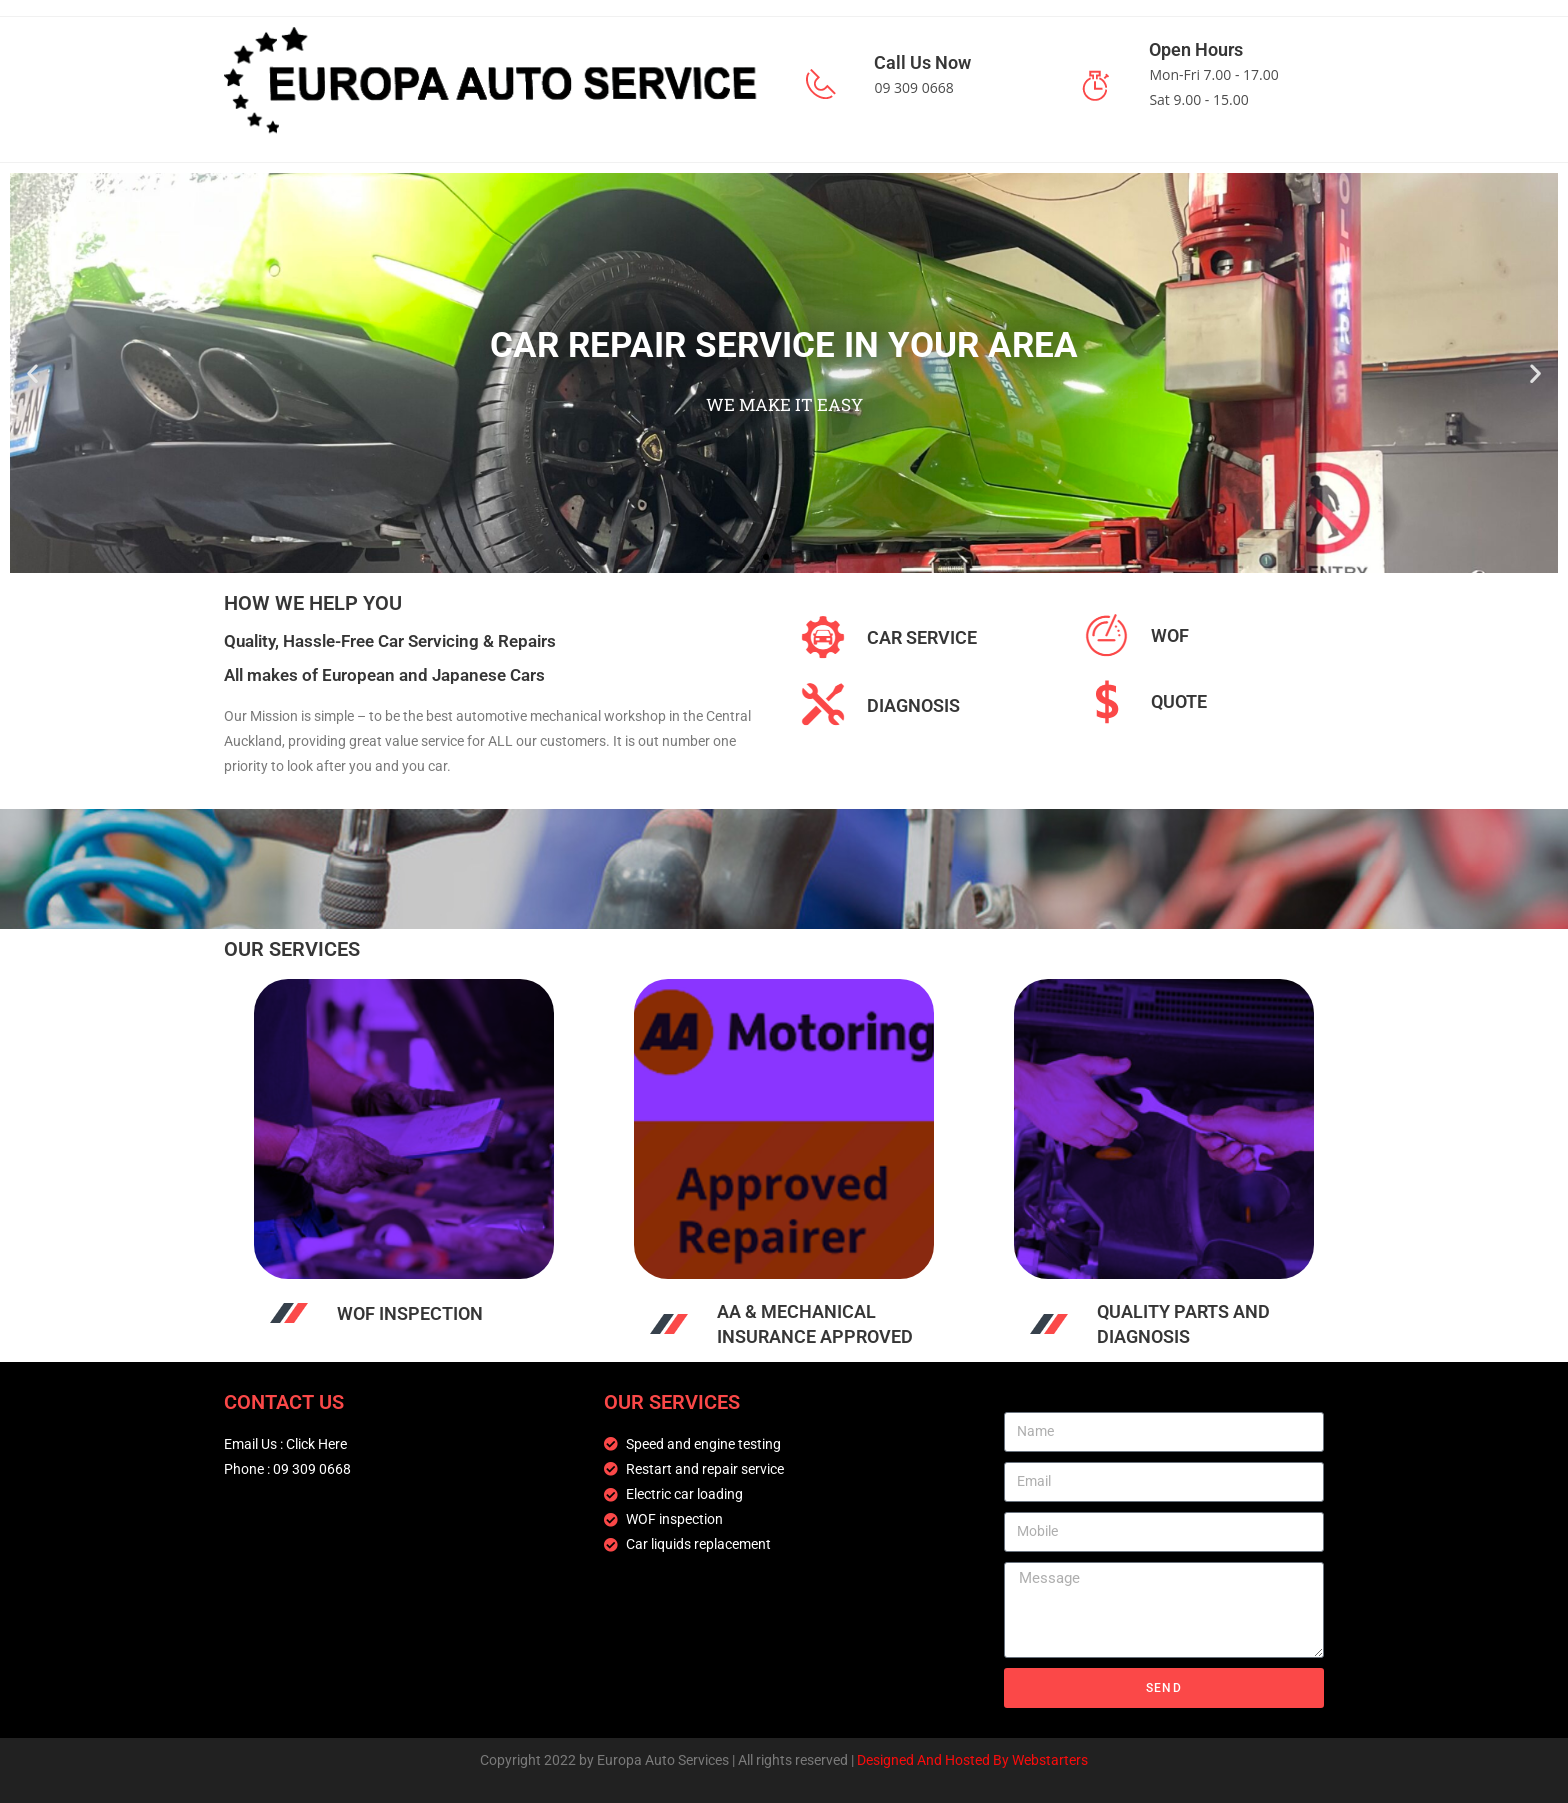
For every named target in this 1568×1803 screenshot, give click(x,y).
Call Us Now (922, 62)
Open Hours (1196, 49)
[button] (32, 372)
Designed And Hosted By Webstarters (972, 1760)
